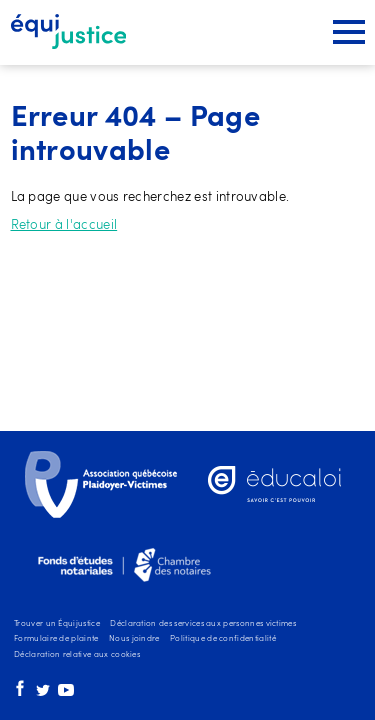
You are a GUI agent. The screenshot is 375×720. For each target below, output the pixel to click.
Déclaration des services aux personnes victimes (203, 624)
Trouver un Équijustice (57, 624)
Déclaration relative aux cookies (77, 655)
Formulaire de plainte (56, 639)
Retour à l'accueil (64, 225)
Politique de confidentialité (223, 639)
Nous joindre (134, 639)
